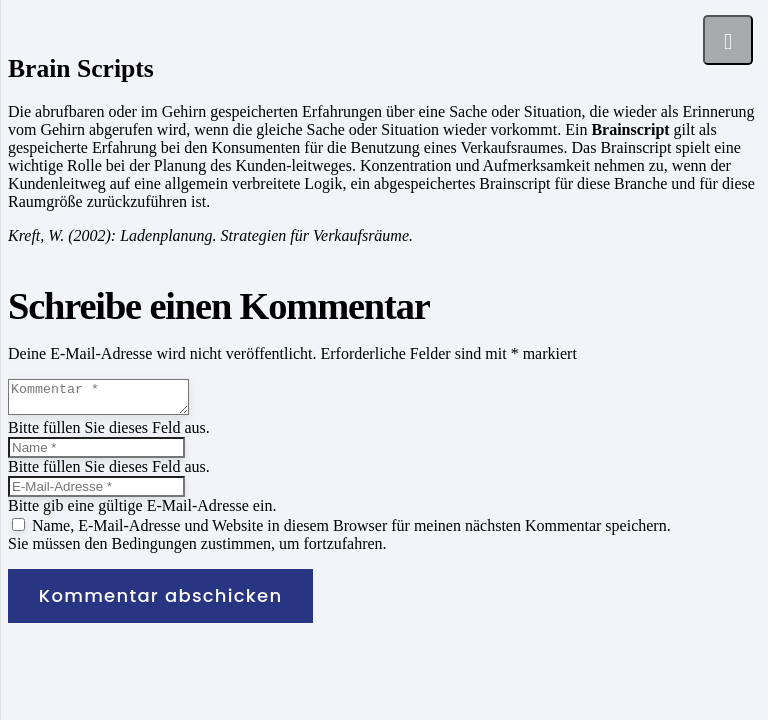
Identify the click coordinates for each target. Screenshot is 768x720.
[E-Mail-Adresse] (96, 492)
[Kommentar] (108, 400)
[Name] (96, 453)
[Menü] (728, 40)
